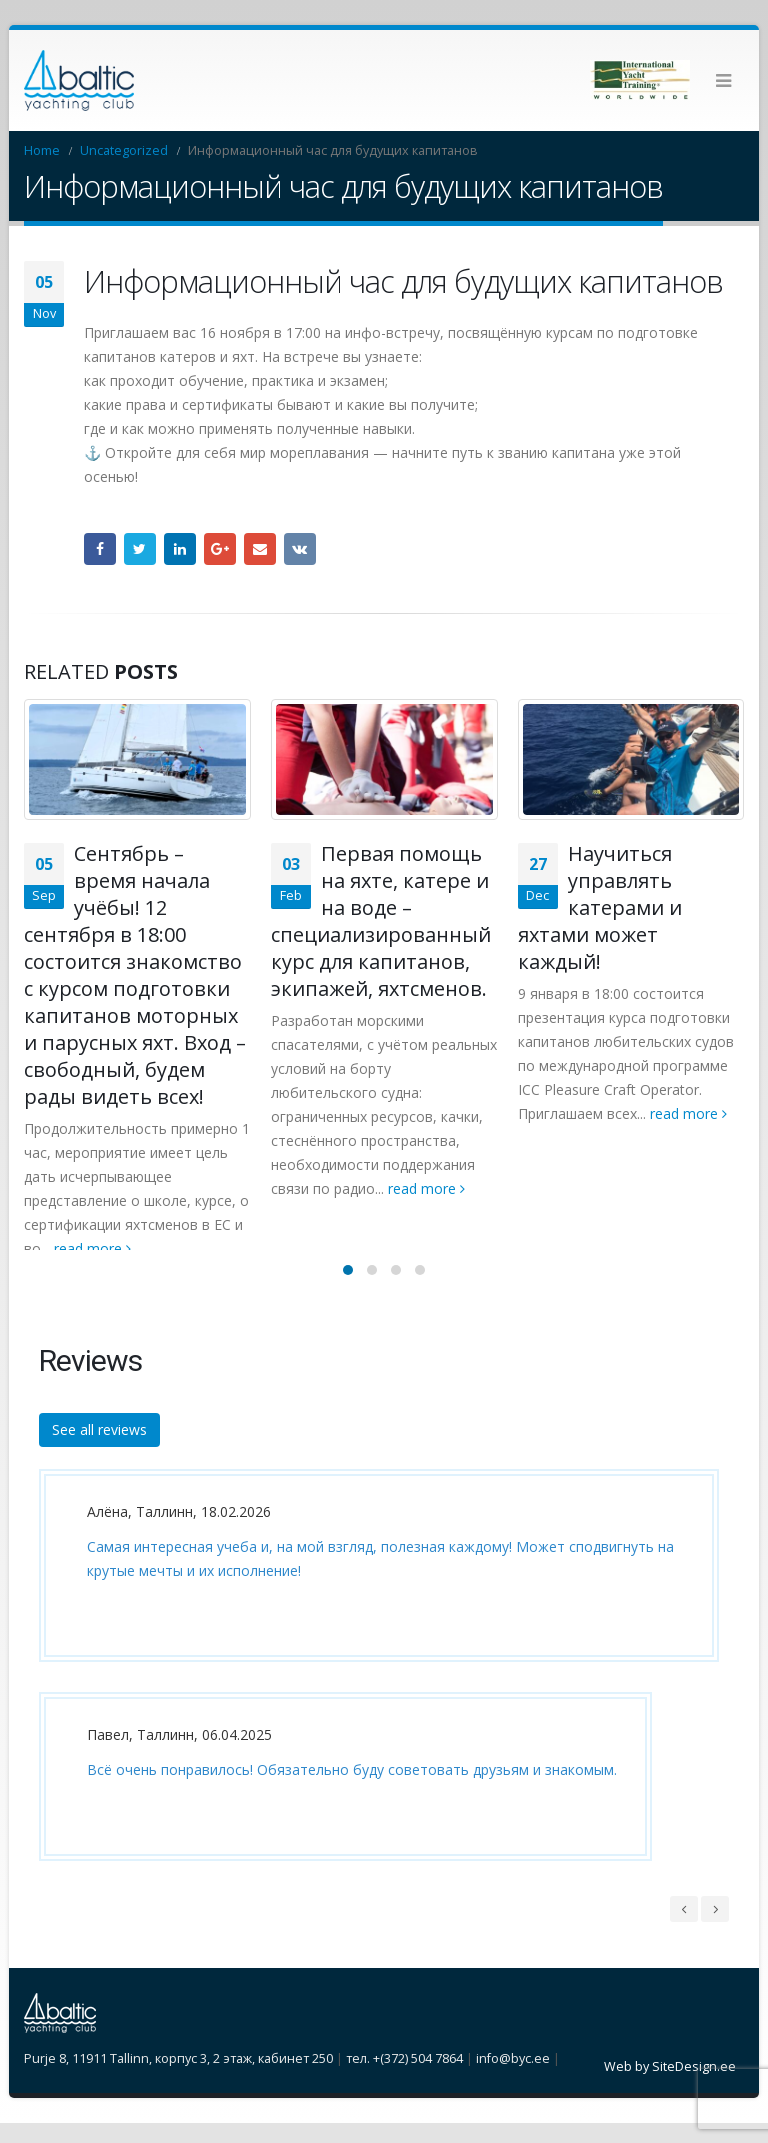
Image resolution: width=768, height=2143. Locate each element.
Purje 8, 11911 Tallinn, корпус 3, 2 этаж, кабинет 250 (178, 2078)
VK (300, 549)
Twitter (140, 549)
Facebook (100, 549)
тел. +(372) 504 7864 (404, 2078)
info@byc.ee (513, 2078)
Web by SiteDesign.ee (670, 2086)
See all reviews (99, 1450)
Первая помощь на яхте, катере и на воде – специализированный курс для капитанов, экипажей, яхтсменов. (381, 921)
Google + (220, 549)
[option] (374, 1701)
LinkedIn (180, 549)
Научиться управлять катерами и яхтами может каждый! (600, 907)
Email (260, 549)
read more (92, 1248)
